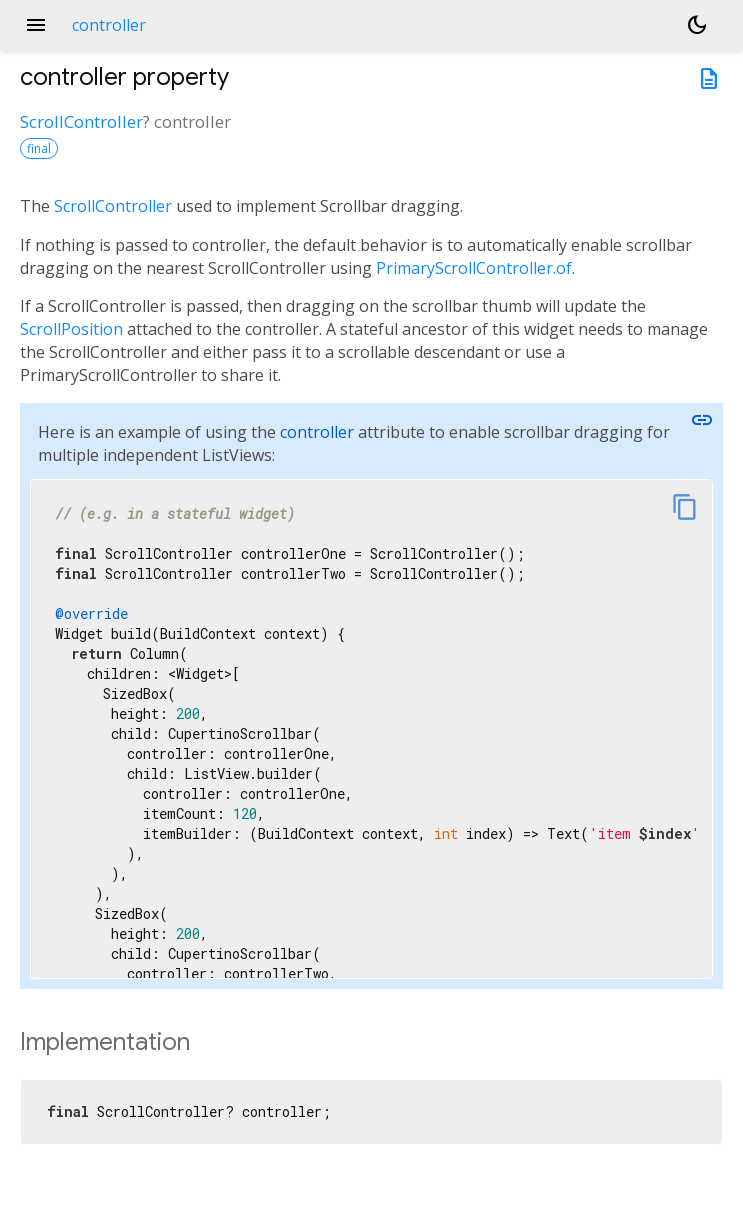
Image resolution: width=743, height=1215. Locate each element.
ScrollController (81, 121)
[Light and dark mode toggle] (697, 25)
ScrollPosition (71, 329)
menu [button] (36, 25)
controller (317, 432)
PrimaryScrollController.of (474, 268)
